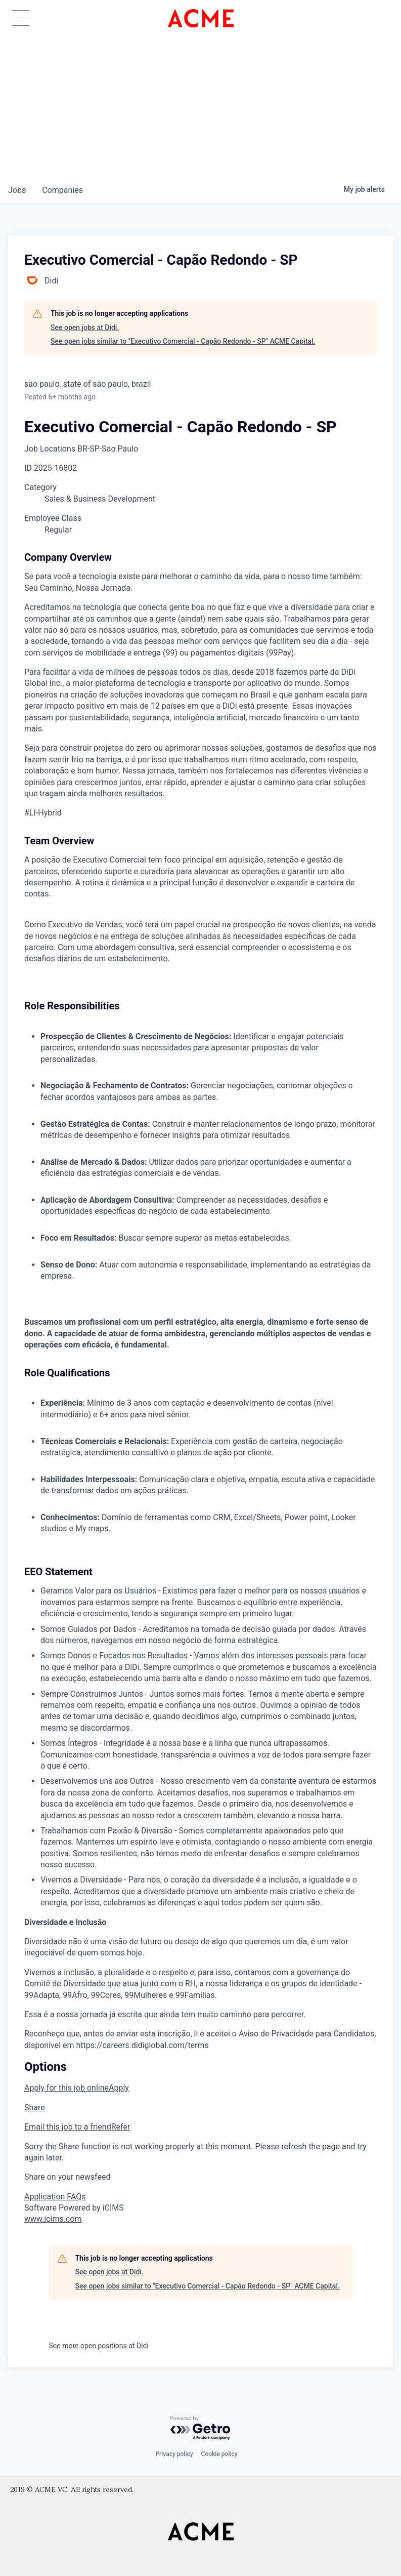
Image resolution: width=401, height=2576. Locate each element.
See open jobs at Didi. (85, 327)
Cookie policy (219, 2454)
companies (62, 190)
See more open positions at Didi (99, 2346)
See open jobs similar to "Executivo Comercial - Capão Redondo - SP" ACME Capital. (183, 341)
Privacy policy (174, 2454)
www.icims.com (53, 2219)
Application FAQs (54, 2196)
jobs (17, 190)
